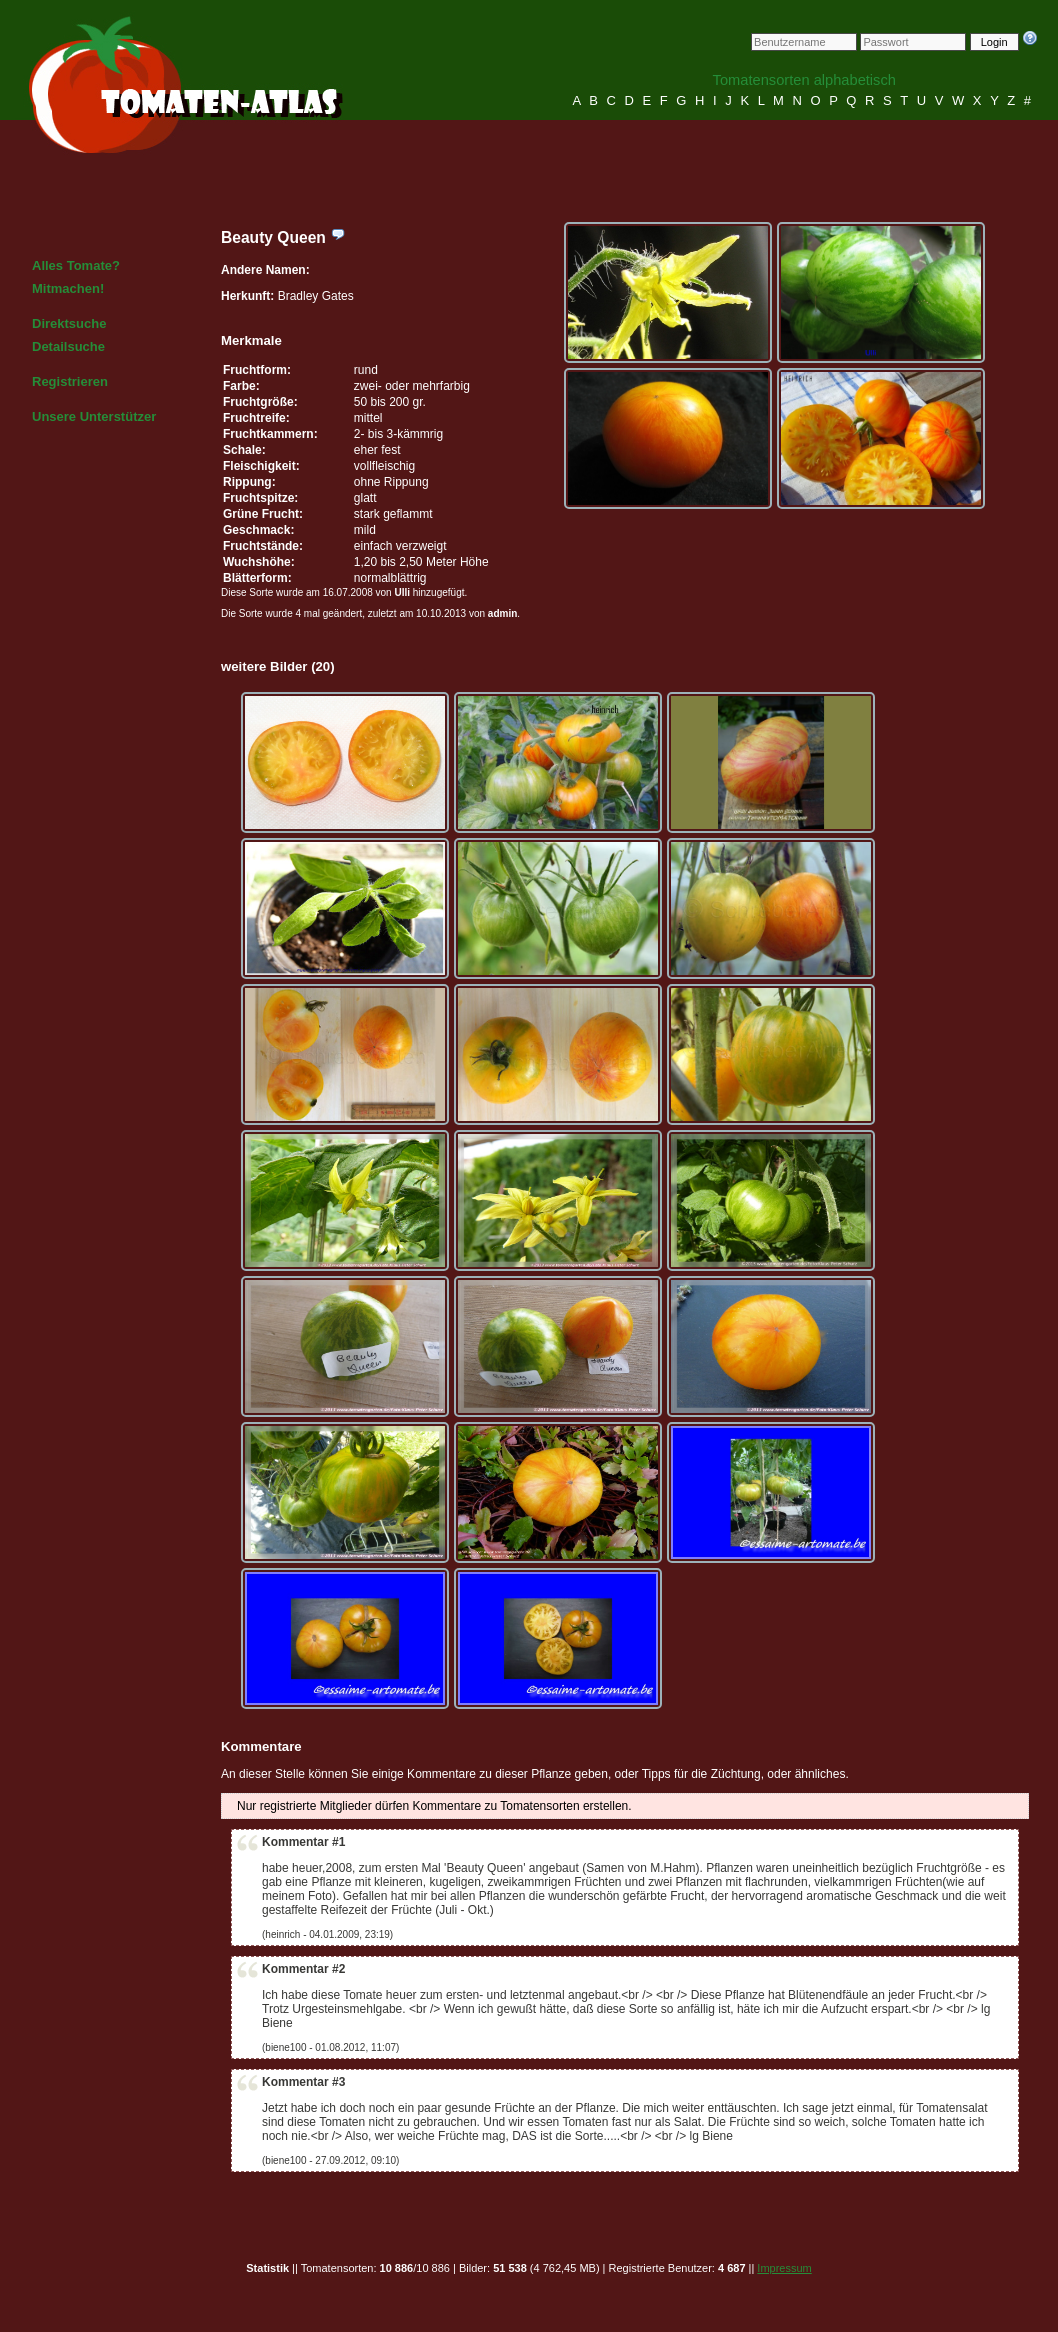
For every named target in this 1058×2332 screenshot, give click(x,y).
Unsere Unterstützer (94, 416)
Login (994, 42)
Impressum (784, 2268)
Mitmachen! (68, 288)
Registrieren (70, 381)
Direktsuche (69, 323)
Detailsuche (68, 346)
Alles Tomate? (76, 265)
